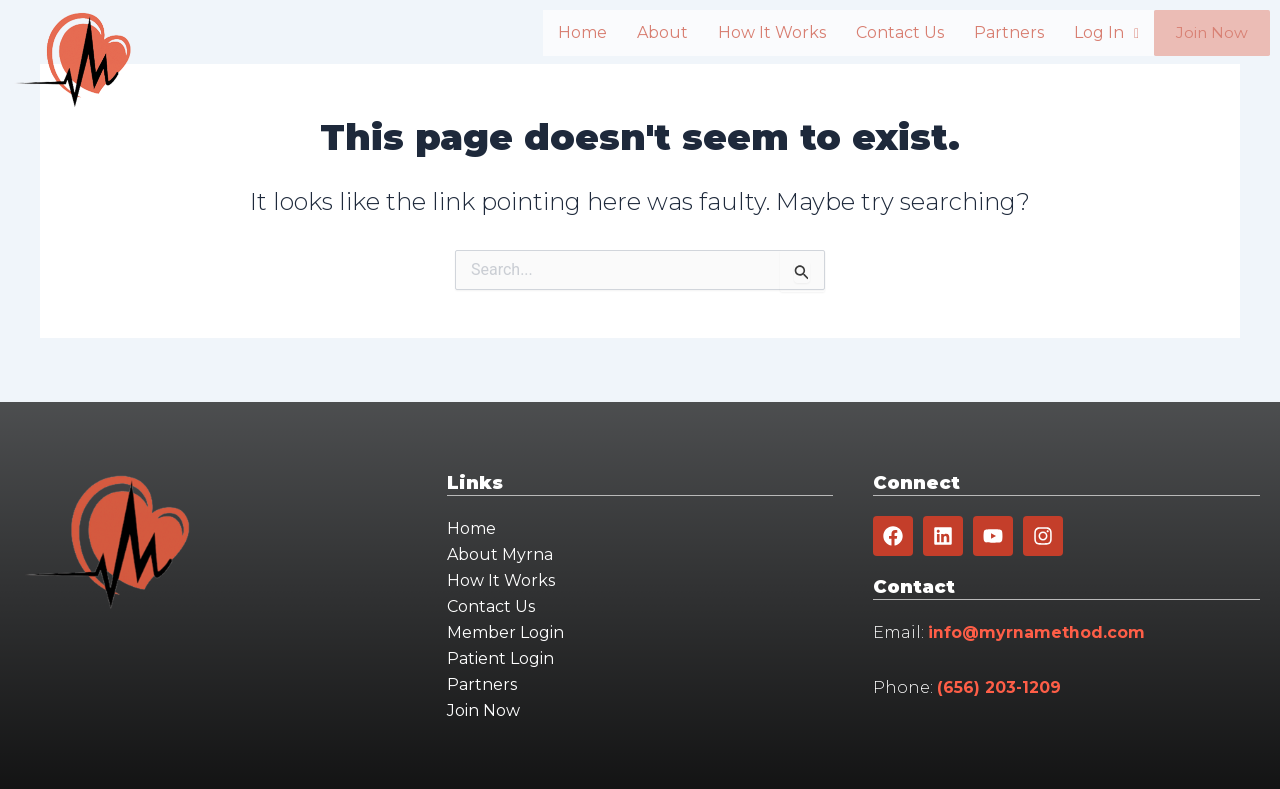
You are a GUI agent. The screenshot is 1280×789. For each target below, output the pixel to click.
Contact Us (875, 32)
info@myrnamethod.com (1036, 632)
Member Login (505, 632)
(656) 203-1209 (999, 687)
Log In (1081, 32)
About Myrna (500, 554)
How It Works (747, 32)
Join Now (1199, 33)
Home (557, 32)
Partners (984, 32)
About (637, 32)
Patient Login (500, 658)
